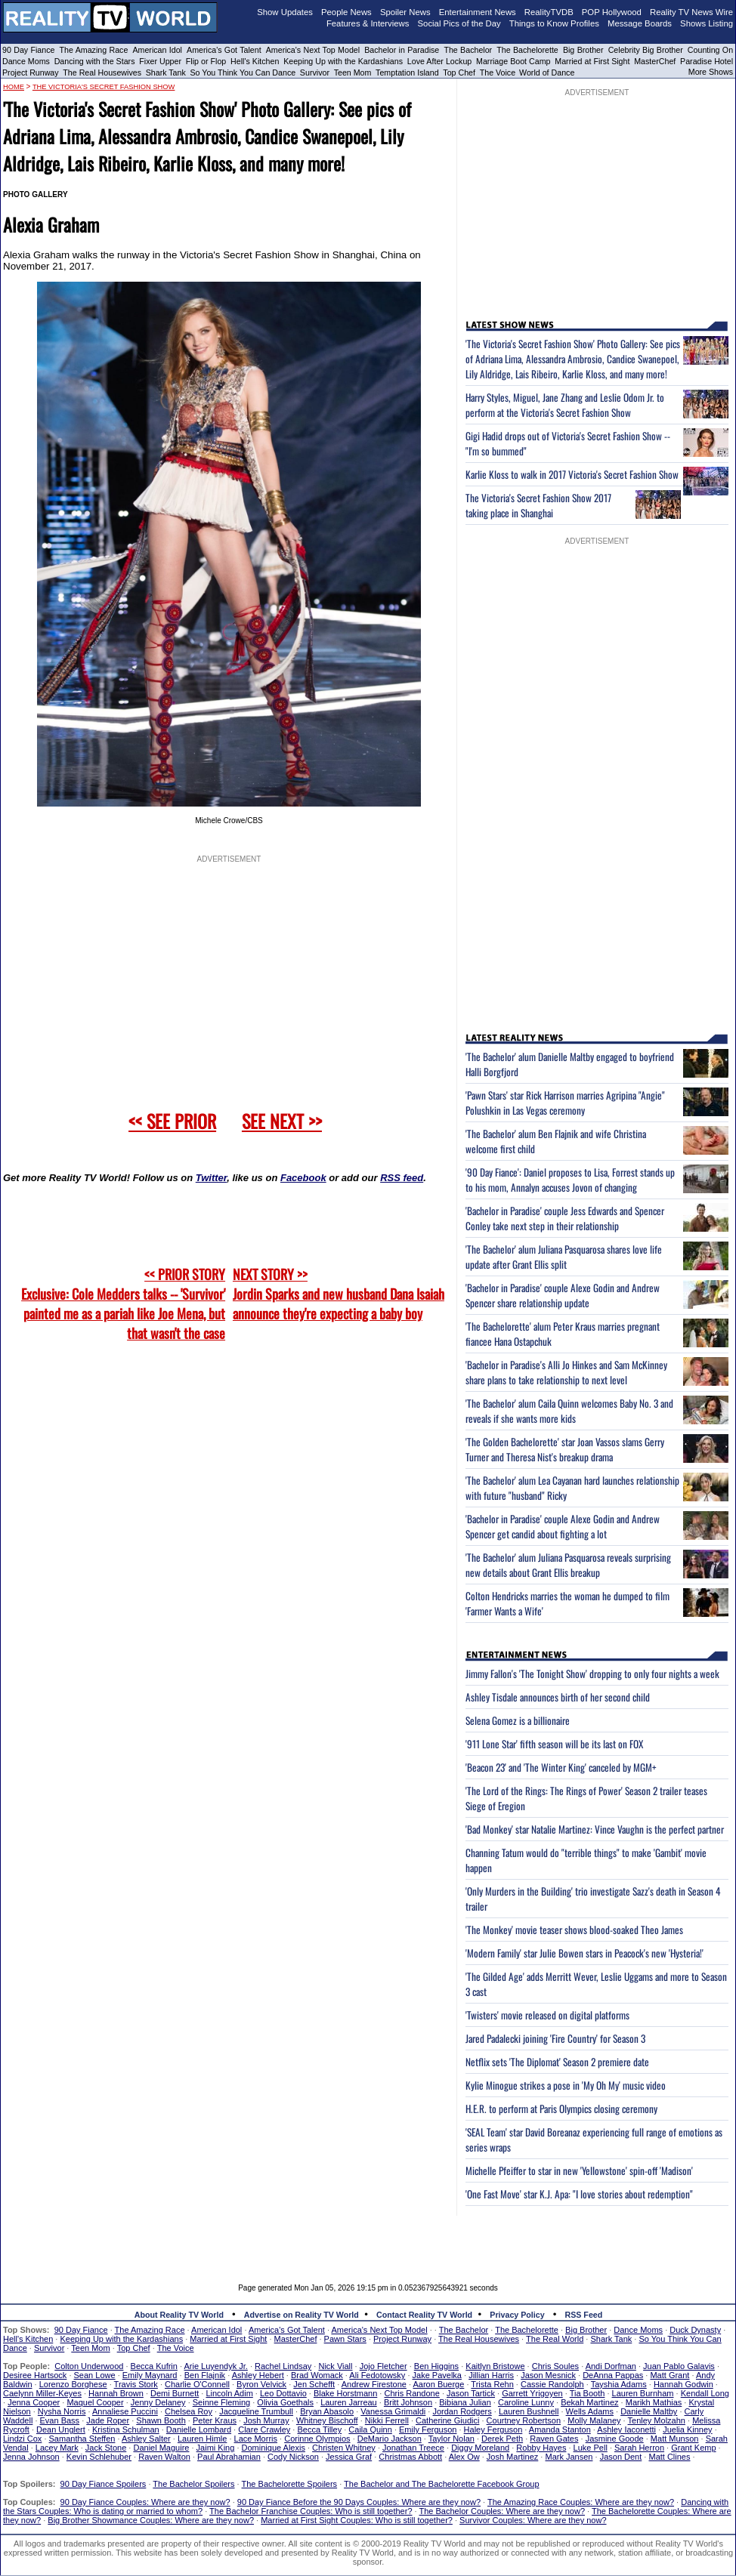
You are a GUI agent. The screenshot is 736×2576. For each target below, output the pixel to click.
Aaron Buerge (438, 2384)
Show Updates (285, 12)
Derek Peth (502, 2438)
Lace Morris (255, 2438)
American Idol (157, 49)
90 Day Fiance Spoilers (103, 2483)
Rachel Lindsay (283, 2366)
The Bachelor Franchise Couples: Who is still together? (310, 2511)
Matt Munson (675, 2438)
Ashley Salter (146, 2438)
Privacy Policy (517, 2314)
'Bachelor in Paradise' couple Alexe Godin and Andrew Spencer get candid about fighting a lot (562, 1526)
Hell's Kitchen (254, 61)
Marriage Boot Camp (513, 61)
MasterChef (655, 61)
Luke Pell (591, 2447)
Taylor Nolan (451, 2438)
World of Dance (546, 72)
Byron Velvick (261, 2384)
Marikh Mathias (654, 2402)
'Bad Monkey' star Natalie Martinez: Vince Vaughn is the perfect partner (594, 1829)
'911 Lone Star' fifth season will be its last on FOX (554, 1743)
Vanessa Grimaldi (392, 2411)
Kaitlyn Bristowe (494, 2366)
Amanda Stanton (560, 2429)
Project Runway (30, 72)
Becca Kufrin (154, 2366)
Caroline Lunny (526, 2402)
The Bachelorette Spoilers (290, 2483)
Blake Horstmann (345, 2393)
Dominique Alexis (273, 2447)
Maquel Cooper (94, 2402)
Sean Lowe (95, 2375)
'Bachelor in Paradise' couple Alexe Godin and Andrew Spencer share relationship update (562, 1295)
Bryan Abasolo (327, 2411)
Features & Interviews (368, 23)
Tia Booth (587, 2393)
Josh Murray (266, 2420)
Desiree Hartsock (34, 2375)
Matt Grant (669, 2375)
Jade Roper (107, 2420)
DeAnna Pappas (613, 2375)
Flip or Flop (206, 61)
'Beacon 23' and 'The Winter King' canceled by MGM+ (561, 1767)
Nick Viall (335, 2366)
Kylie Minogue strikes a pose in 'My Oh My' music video (565, 2085)
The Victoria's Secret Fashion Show (103, 87)
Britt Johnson (408, 2402)
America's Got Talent (224, 49)
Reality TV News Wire (691, 12)
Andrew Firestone (374, 2384)
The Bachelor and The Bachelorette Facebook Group (441, 2483)
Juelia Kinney (687, 2429)
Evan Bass (60, 2420)
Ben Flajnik (204, 2375)
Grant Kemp (693, 2447)
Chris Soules (555, 2366)
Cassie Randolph (552, 2384)
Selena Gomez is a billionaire (517, 1720)
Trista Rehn (492, 2384)
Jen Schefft (314, 2384)
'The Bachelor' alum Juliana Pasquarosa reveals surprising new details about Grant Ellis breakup (568, 1565)
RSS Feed (584, 2314)
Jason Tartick (471, 2393)
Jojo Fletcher (383, 2366)
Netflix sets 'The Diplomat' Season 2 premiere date (557, 2061)
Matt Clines (669, 2456)
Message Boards (640, 23)
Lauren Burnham (643, 2393)
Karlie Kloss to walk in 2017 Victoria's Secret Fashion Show (572, 474)
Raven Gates (554, 2438)
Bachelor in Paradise (401, 49)
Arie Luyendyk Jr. (216, 2366)
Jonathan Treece (413, 2447)
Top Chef (459, 72)
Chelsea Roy (188, 2411)
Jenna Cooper (34, 2402)
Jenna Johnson (31, 2456)
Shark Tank (166, 72)
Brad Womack (317, 2375)
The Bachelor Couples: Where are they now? (502, 2511)
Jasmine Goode (615, 2438)
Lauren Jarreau (348, 2402)
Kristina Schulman (125, 2429)
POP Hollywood (612, 12)
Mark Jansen (568, 2456)
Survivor (314, 72)
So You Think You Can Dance (243, 72)
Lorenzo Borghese (73, 2384)
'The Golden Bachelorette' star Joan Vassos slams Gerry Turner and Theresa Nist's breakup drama (564, 1449)
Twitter (211, 1177)
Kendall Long (705, 2393)
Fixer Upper (160, 61)
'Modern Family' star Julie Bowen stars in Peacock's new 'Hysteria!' (584, 1953)
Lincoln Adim (229, 2393)
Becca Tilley (319, 2429)
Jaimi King (215, 2447)
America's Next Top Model (313, 49)
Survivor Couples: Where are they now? (532, 2520)
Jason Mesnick (548, 2375)
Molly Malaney (593, 2420)
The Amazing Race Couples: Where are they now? (580, 2502)
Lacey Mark (57, 2447)
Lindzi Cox (22, 2438)
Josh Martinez (512, 2456)
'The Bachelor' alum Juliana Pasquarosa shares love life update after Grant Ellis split (563, 1257)
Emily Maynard (150, 2375)
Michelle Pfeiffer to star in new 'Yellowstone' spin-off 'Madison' (579, 2170)
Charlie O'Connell (197, 2384)
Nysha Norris (62, 2411)
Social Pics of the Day (459, 23)
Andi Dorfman (611, 2366)
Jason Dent (621, 2456)
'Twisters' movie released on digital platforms (547, 2014)
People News (346, 12)
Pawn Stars (345, 2338)
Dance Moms (26, 61)
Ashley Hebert (258, 2375)
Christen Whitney (344, 2447)
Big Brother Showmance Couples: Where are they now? (151, 2520)
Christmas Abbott (410, 2456)
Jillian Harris (491, 2375)
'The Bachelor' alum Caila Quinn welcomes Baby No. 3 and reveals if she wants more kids (569, 1411)
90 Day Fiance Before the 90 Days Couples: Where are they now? (359, 2502)
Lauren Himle (202, 2438)
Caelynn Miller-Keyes (42, 2393)
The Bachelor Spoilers (193, 2483)
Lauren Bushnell (529, 2411)
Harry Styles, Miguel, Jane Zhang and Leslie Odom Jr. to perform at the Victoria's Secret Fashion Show (564, 405)
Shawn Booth (160, 2420)
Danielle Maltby (648, 2411)
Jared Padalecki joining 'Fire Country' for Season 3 (555, 2038)
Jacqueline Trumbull (256, 2411)
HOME (13, 87)
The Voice (499, 72)
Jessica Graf (349, 2456)
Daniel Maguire (161, 2447)
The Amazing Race (94, 49)
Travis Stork (136, 2384)
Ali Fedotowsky (377, 2375)
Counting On (710, 49)
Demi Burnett (174, 2393)
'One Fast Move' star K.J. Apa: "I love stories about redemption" (579, 2193)
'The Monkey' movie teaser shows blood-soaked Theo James (574, 1929)
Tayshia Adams (619, 2384)
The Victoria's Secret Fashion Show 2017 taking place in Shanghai (538, 505)
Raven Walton (164, 2456)
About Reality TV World (179, 2314)
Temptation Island (407, 72)
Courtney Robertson (524, 2420)
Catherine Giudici (447, 2420)
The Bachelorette (527, 49)
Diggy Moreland (480, 2447)
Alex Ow (464, 2456)
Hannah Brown (116, 2393)
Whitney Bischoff (327, 2420)
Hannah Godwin (683, 2384)
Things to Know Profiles (554, 23)
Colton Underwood (88, 2366)
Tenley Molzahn (656, 2420)
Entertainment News (477, 12)
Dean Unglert (60, 2429)
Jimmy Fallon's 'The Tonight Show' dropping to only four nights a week (592, 1673)
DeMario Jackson (389, 2438)
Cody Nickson (293, 2456)
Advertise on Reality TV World (301, 2314)
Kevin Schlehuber (98, 2456)
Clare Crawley (264, 2429)
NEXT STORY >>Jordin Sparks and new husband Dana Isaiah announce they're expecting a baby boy (338, 1293)
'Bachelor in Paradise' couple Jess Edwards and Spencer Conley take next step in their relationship (564, 1218)
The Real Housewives (102, 72)
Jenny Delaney (158, 2402)
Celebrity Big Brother (645, 49)
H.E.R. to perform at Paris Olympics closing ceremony (561, 2108)
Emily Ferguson (427, 2429)
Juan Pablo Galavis (679, 2366)
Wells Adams (590, 2411)
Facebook (303, 1177)
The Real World (554, 2338)
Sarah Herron (639, 2447)
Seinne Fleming (221, 2402)
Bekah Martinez (589, 2402)
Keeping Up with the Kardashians (343, 61)
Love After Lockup (439, 61)
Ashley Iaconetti (626, 2429)
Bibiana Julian (465, 2402)
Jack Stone (105, 2447)
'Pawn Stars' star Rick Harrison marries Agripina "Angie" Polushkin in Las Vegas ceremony (565, 1102)
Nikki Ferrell (387, 2420)
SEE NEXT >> (282, 1120)
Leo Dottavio (283, 2393)
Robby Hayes (541, 2447)
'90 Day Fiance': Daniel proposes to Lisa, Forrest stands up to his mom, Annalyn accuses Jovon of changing (570, 1180)
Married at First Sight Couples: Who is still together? (357, 2520)
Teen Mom (353, 72)
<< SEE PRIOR (172, 1120)
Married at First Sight (592, 61)
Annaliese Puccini (125, 2411)
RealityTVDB (549, 12)
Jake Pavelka (437, 2375)
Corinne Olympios (317, 2438)
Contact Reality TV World (424, 2314)
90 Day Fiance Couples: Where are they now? (145, 2502)
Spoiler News (405, 12)
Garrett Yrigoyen (532, 2393)
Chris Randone (411, 2393)
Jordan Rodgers (461, 2411)
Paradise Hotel (706, 61)
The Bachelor (468, 49)
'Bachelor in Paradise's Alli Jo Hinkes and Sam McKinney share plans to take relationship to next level (566, 1372)
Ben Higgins (436, 2366)
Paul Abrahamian (229, 2456)
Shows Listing (706, 23)
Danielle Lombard (198, 2429)
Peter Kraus (215, 2420)
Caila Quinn (369, 2429)
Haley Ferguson (493, 2429)
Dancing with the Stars (94, 61)
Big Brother (583, 49)
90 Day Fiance (28, 49)
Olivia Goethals (285, 2402)
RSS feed (401, 1177)
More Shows (710, 71)
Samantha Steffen (82, 2438)
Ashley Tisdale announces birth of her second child (557, 1696)
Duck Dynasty (695, 2329)
